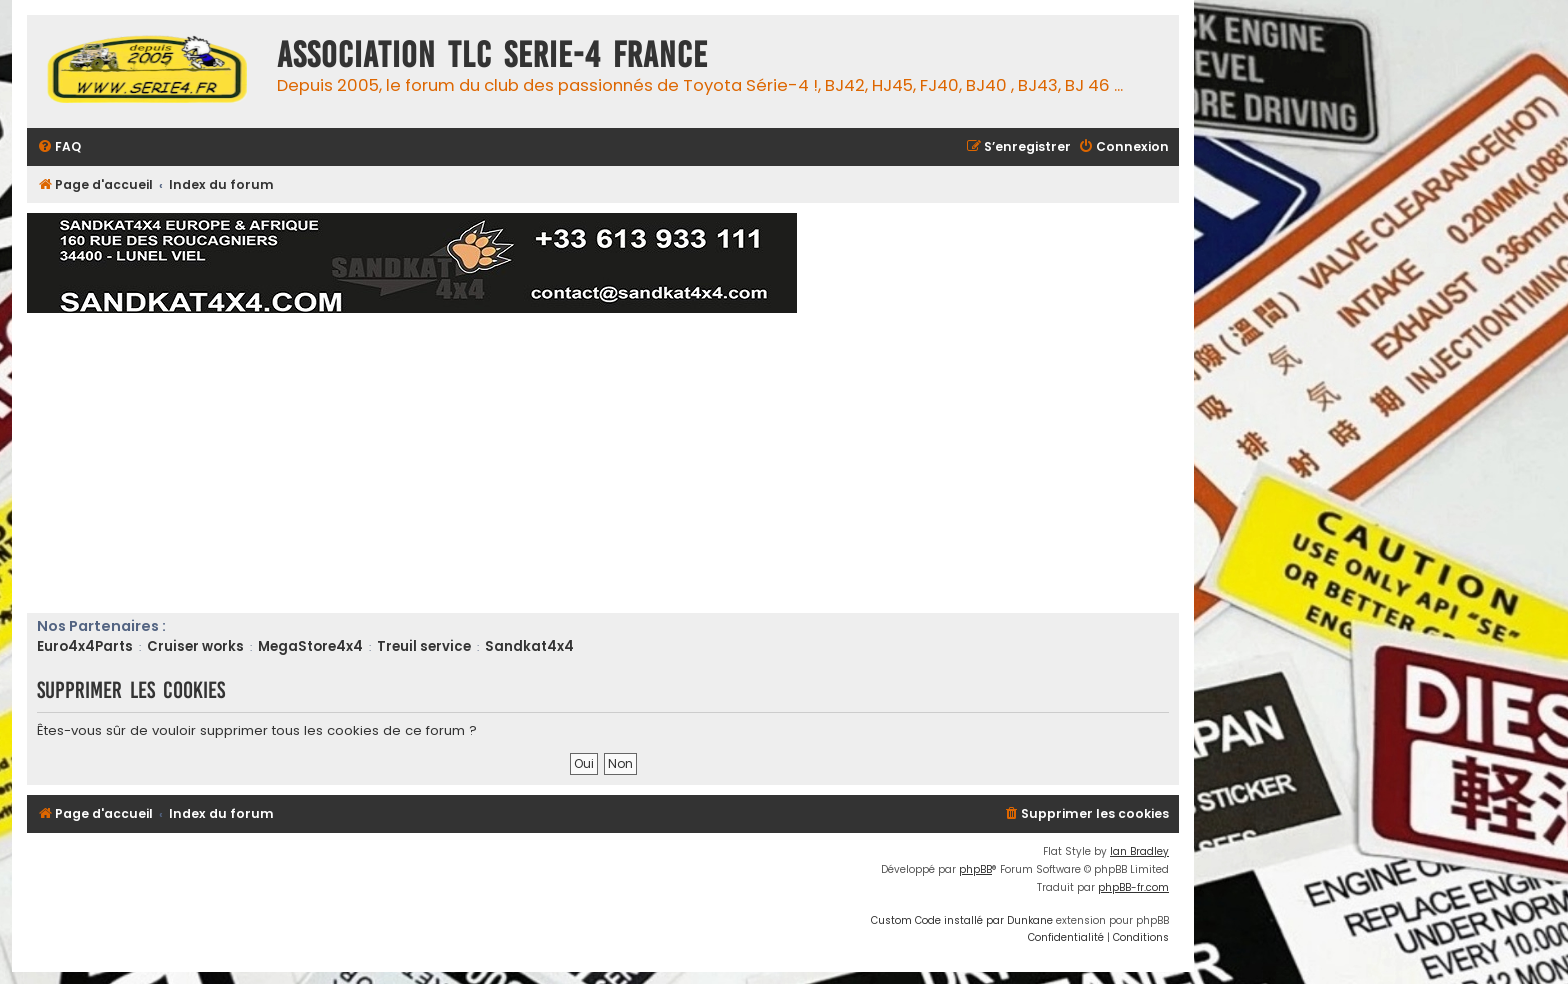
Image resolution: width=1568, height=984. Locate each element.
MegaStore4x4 (310, 646)
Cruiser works (195, 646)
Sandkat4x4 (529, 646)
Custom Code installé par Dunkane (962, 920)
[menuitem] (59, 147)
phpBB (975, 869)
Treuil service (424, 646)
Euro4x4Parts (85, 646)
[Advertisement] (627, 463)
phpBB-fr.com (1133, 887)
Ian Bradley (1139, 851)
